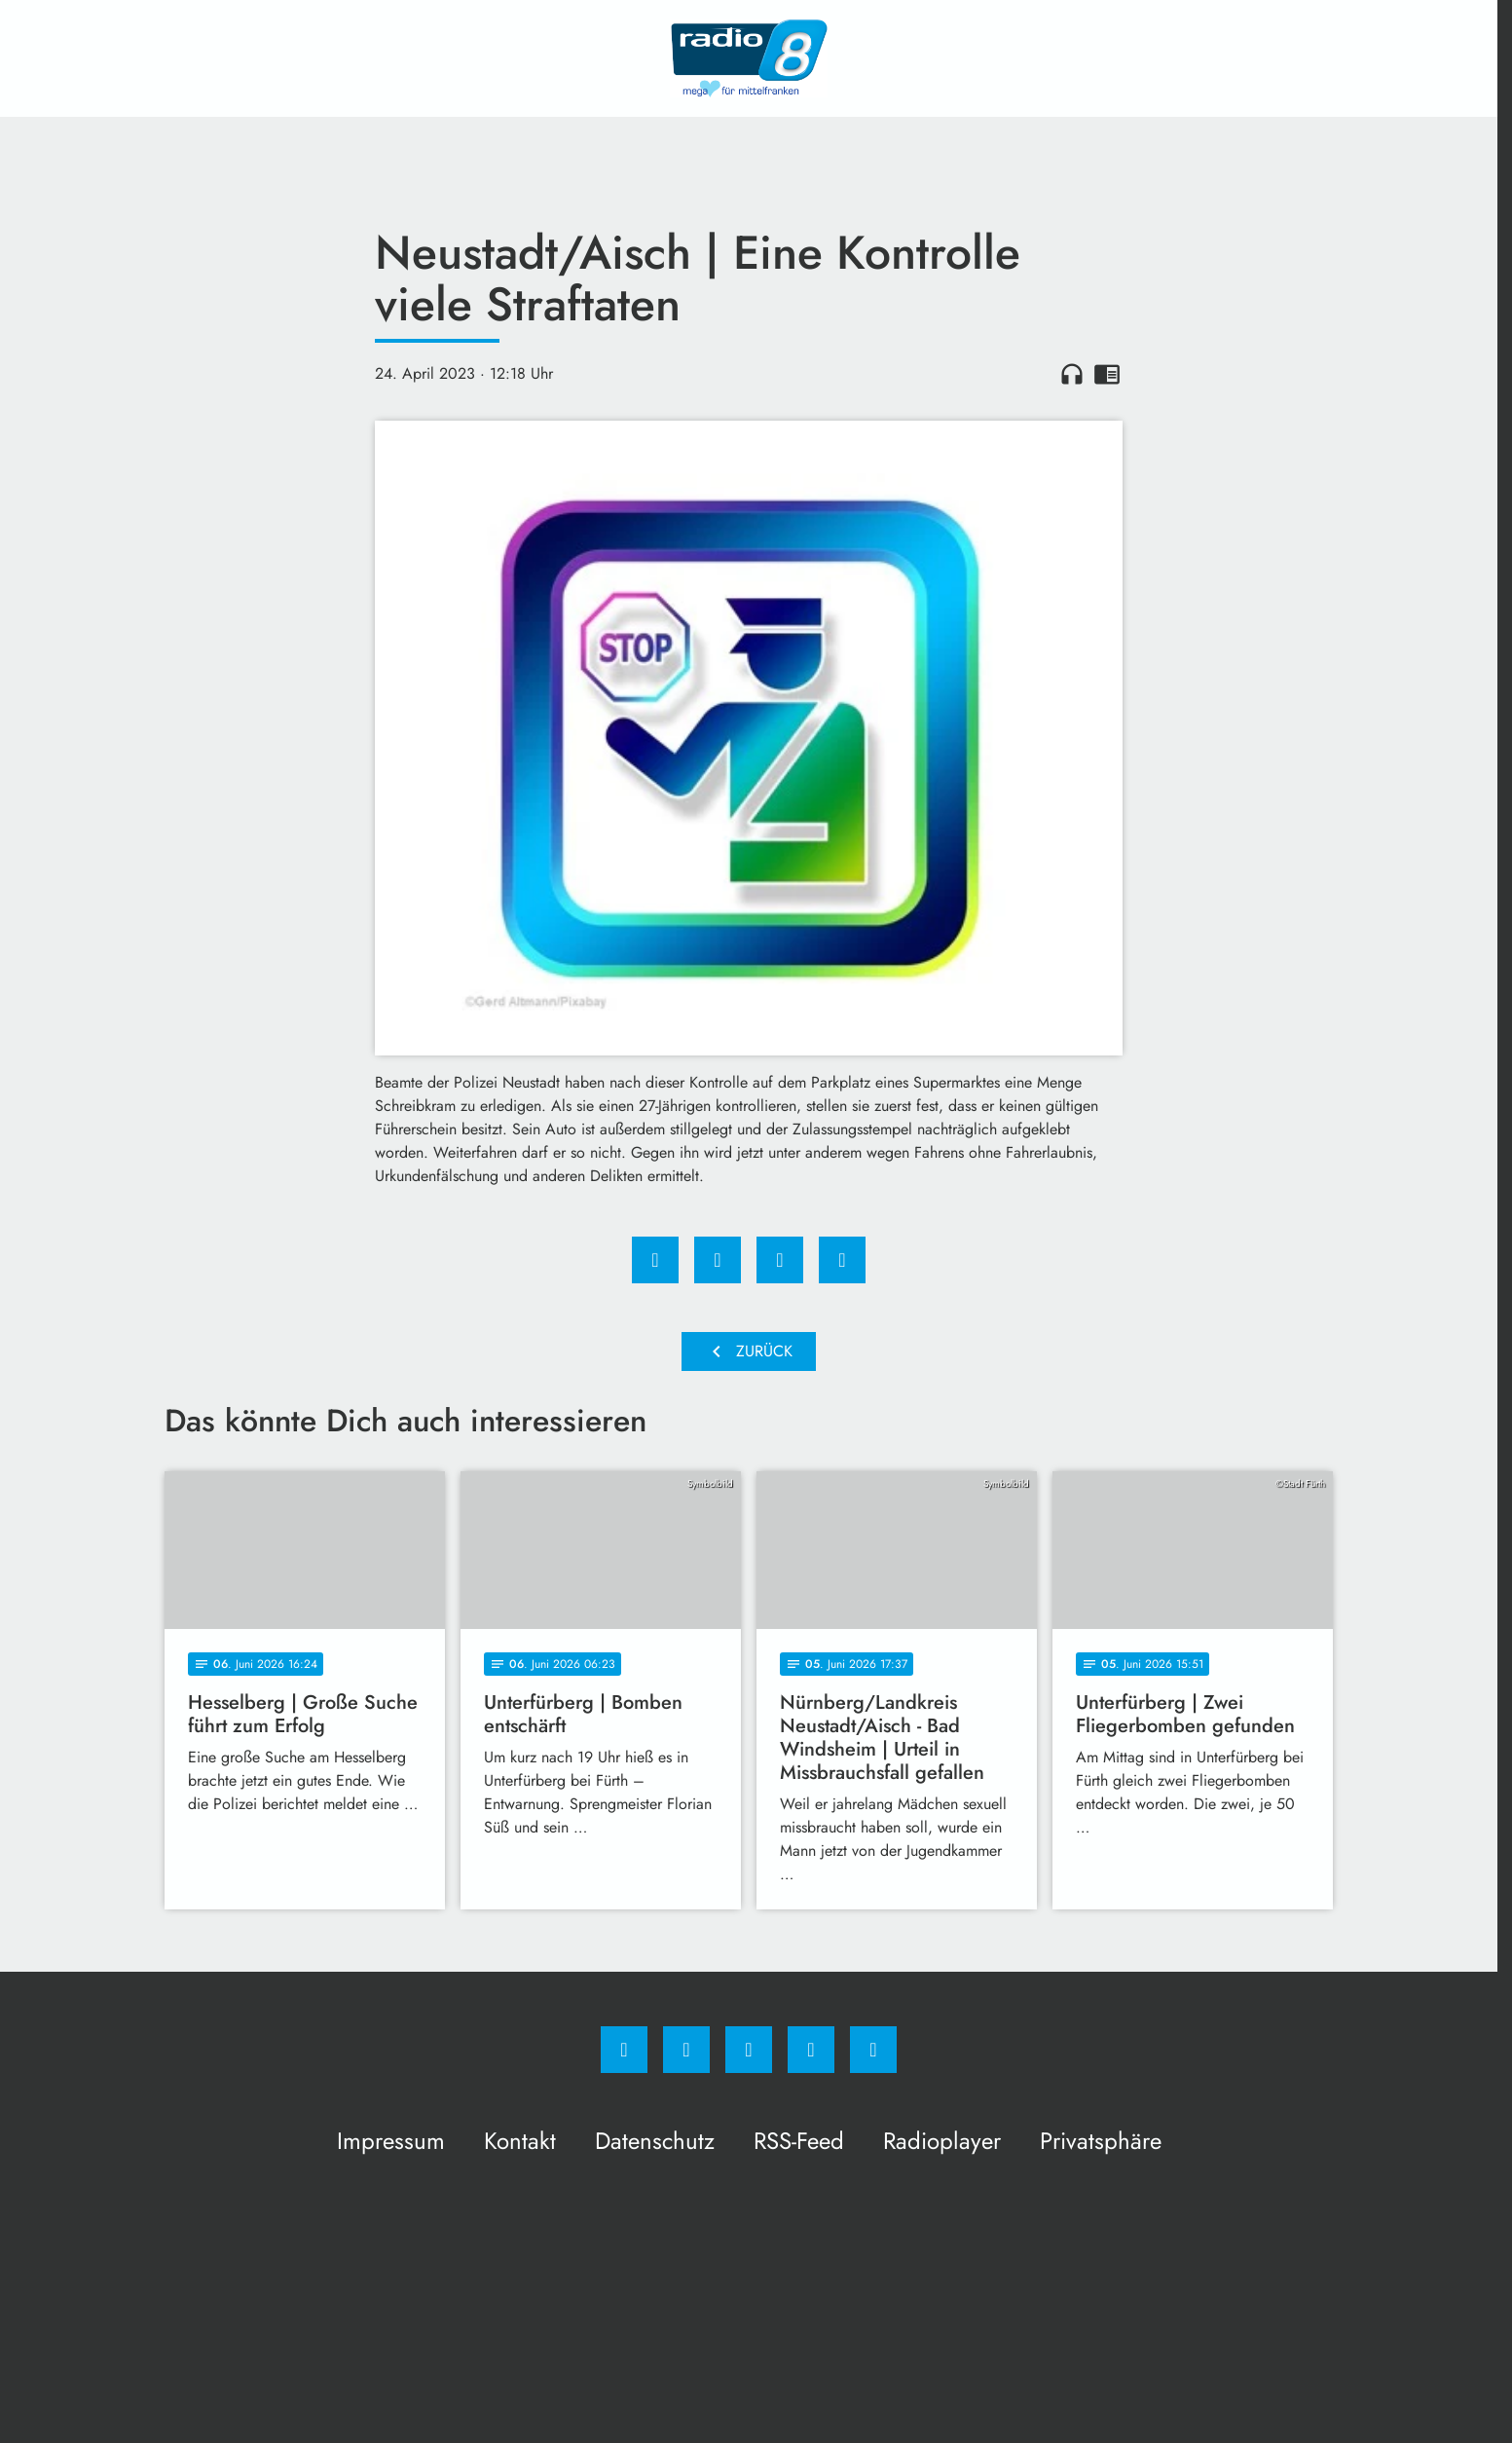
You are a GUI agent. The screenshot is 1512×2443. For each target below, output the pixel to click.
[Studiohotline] (811, 2049)
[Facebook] (624, 2049)
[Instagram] (686, 2049)
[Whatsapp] (748, 2049)
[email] (873, 2049)
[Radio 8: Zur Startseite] (748, 58)
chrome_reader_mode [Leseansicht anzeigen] (1107, 374)
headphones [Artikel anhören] (1072, 374)
